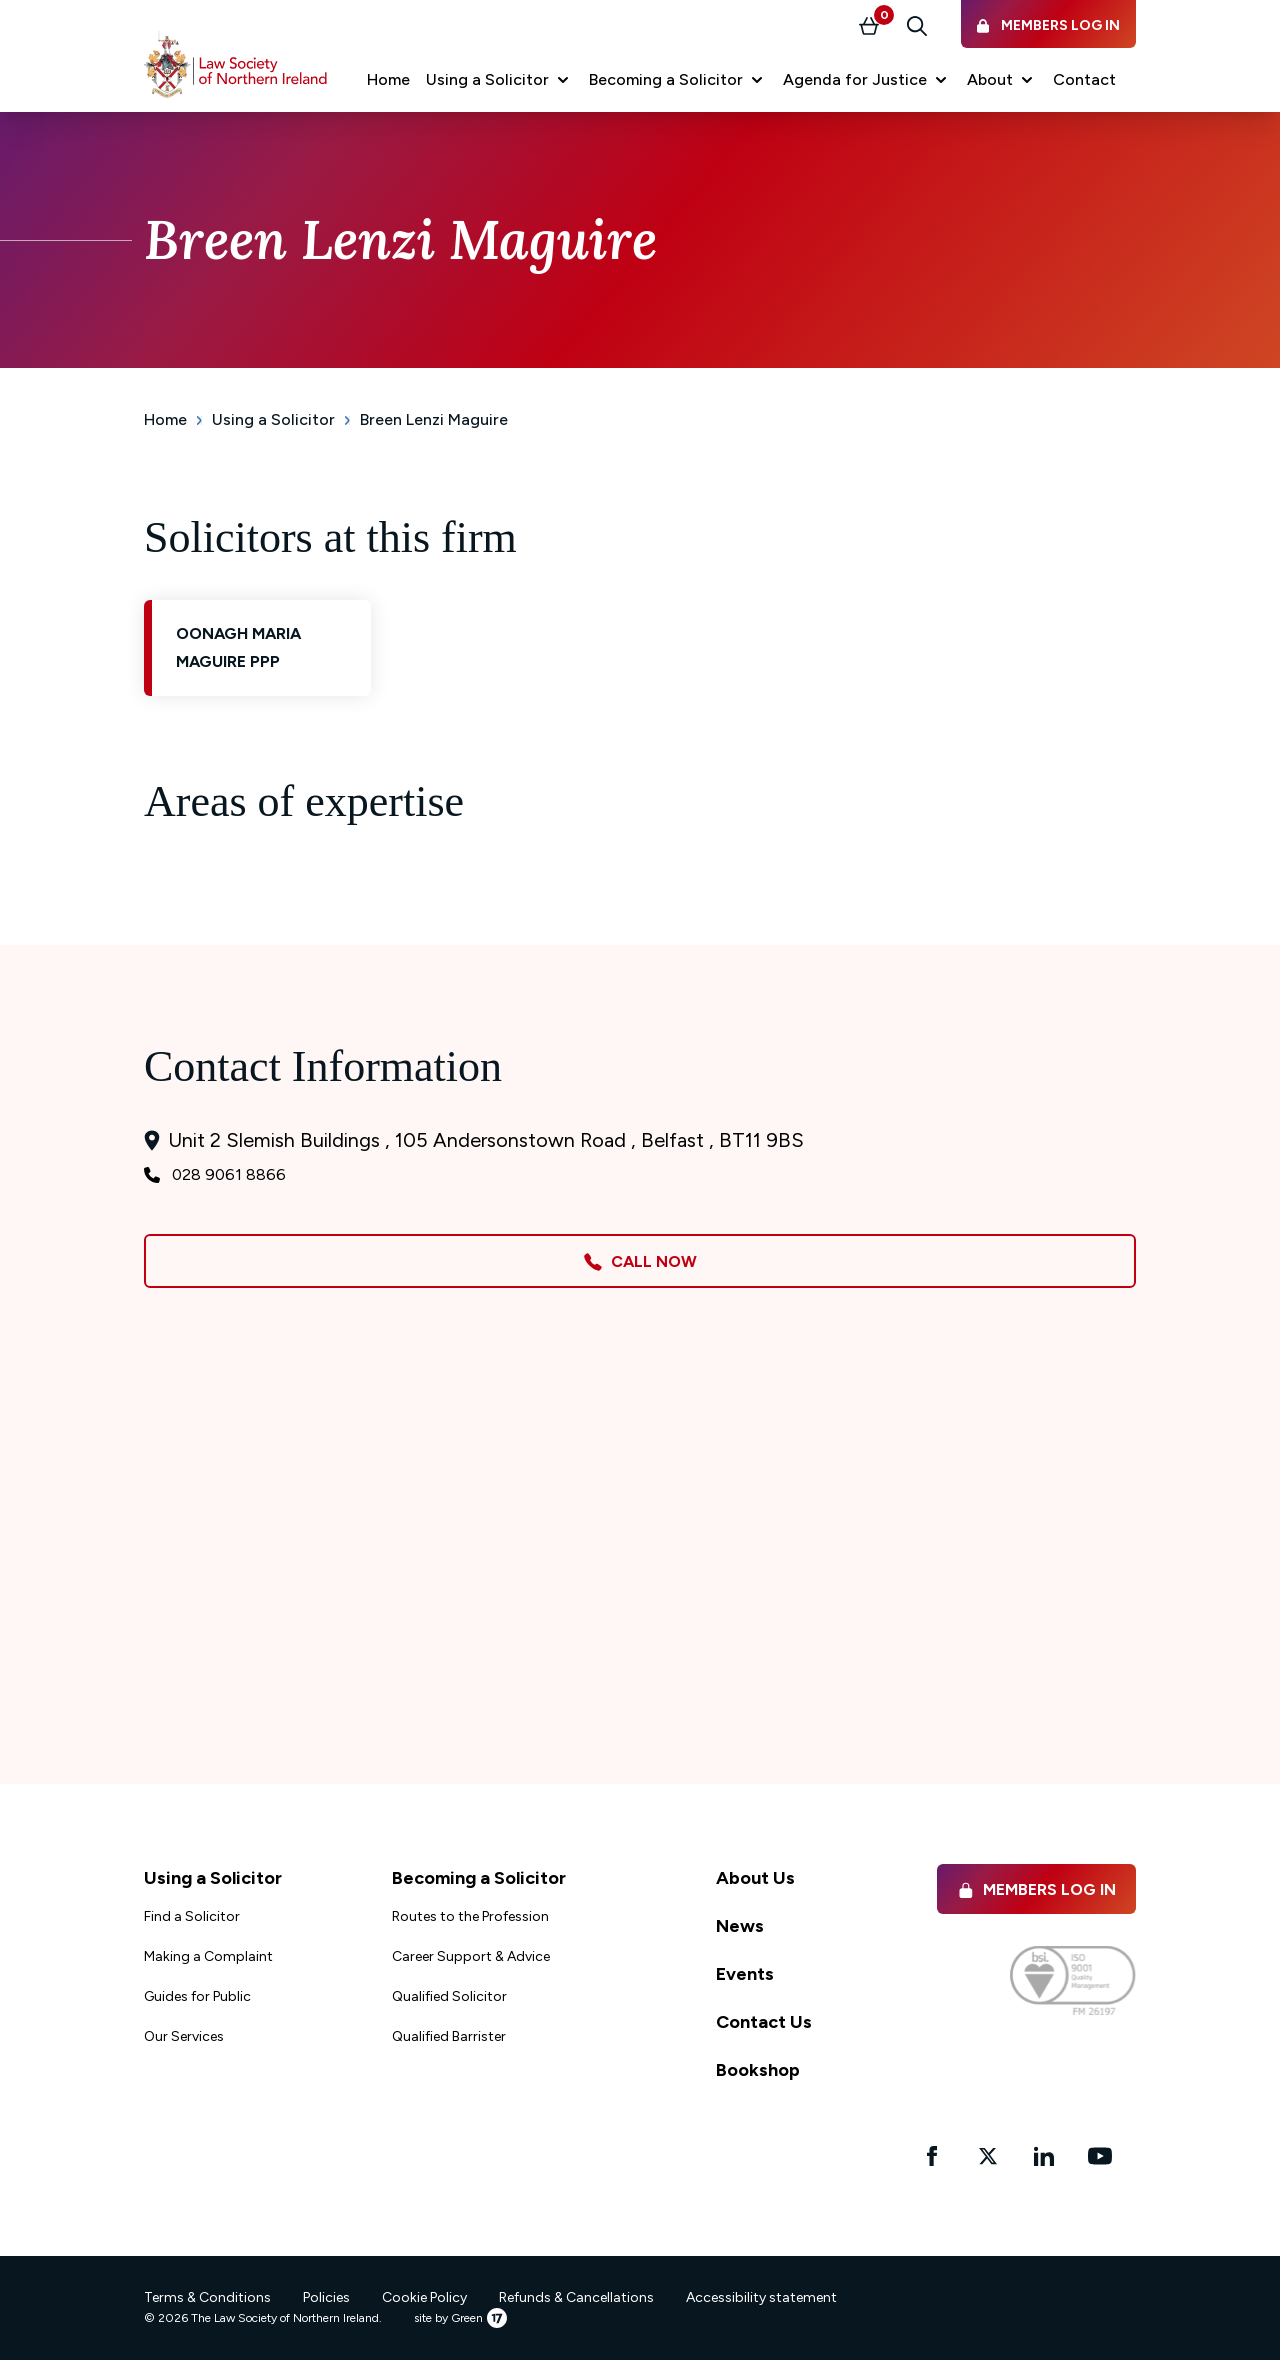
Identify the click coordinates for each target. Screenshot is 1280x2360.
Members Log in (1036, 1889)
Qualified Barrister (449, 2036)
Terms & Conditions (207, 2297)
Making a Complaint (208, 1956)
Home (165, 419)
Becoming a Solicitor (479, 1878)
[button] (499, 80)
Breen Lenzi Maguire (434, 419)
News (740, 1926)
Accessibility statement (761, 2297)
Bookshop (758, 2070)
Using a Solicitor (273, 419)
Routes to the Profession (470, 1916)
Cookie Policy (424, 2297)
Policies (326, 2297)
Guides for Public (197, 1996)
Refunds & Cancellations (576, 2297)
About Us (755, 1878)
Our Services (184, 2036)
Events (745, 1974)
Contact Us (764, 2022)
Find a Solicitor (192, 1916)
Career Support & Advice (471, 1956)
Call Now (640, 1262)
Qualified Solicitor (449, 1996)
